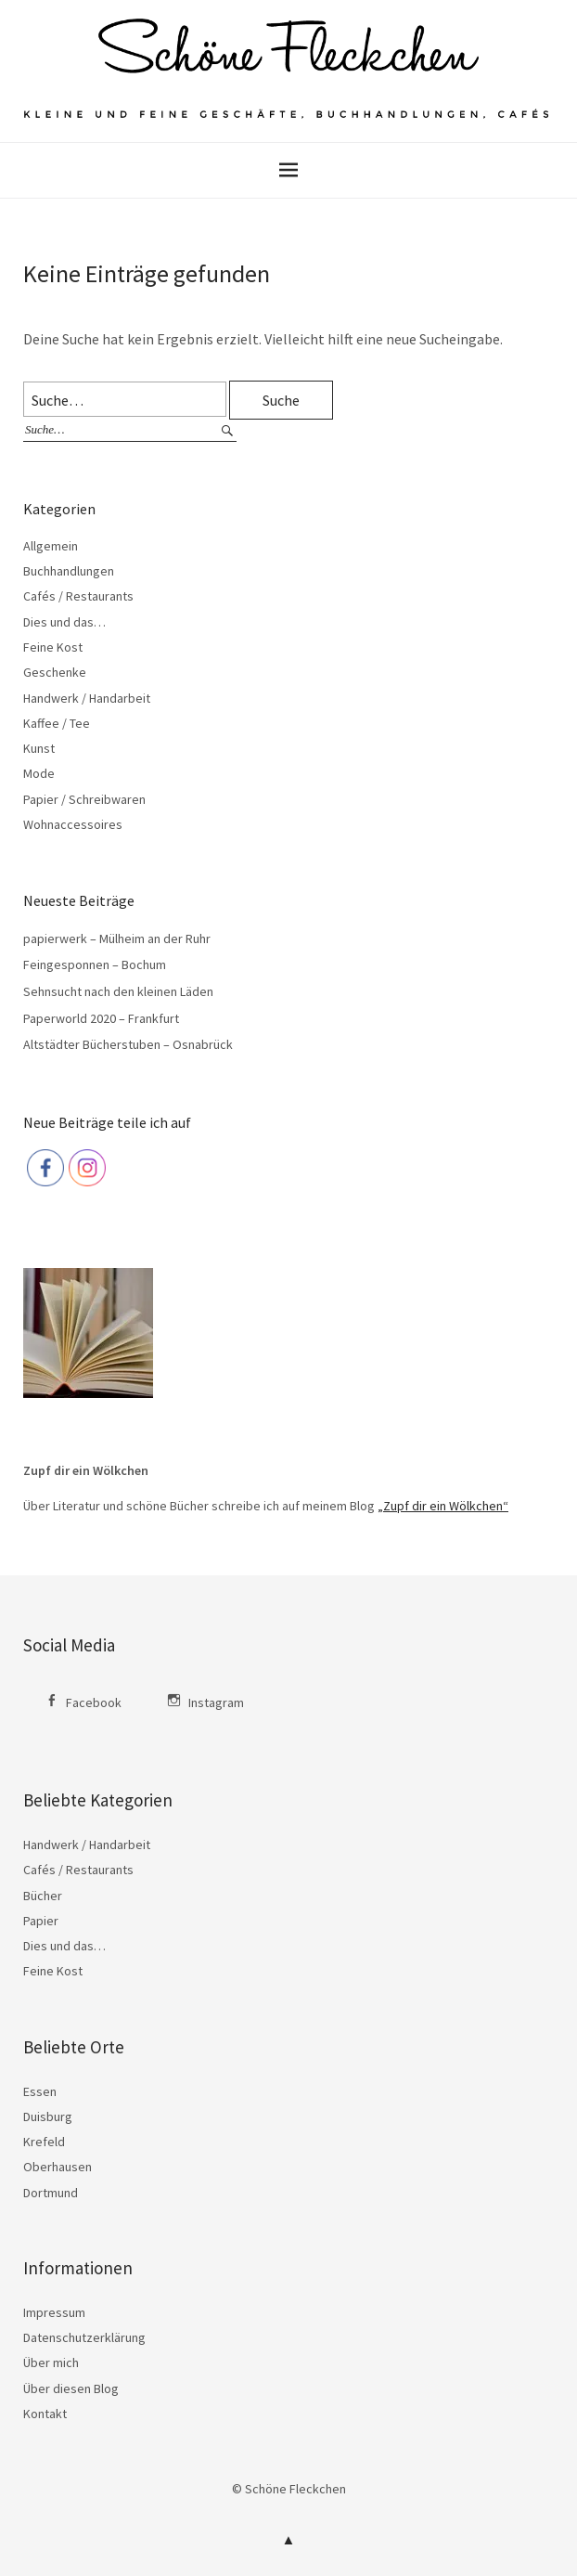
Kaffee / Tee (56, 723)
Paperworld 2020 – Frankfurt (101, 1018)
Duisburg (47, 2116)
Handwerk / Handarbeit (86, 698)
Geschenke (54, 672)
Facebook (94, 1702)
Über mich (51, 2362)
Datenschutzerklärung (84, 2337)
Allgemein (50, 545)
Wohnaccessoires (72, 824)
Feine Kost (53, 647)
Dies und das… (64, 622)
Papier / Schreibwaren (84, 799)
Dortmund (50, 2192)
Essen (40, 2091)
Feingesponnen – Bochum (94, 964)
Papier (40, 1920)
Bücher (42, 1895)
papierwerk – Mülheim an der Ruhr (117, 938)
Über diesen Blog (71, 2388)
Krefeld (44, 2141)
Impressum (54, 2312)
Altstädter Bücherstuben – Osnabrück (128, 1044)
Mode (39, 773)
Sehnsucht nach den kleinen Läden (118, 991)
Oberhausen (57, 2166)
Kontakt (45, 2413)
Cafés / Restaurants (78, 596)
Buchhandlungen (68, 571)
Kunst (39, 748)
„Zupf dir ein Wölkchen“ (443, 1505)
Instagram (216, 1702)
